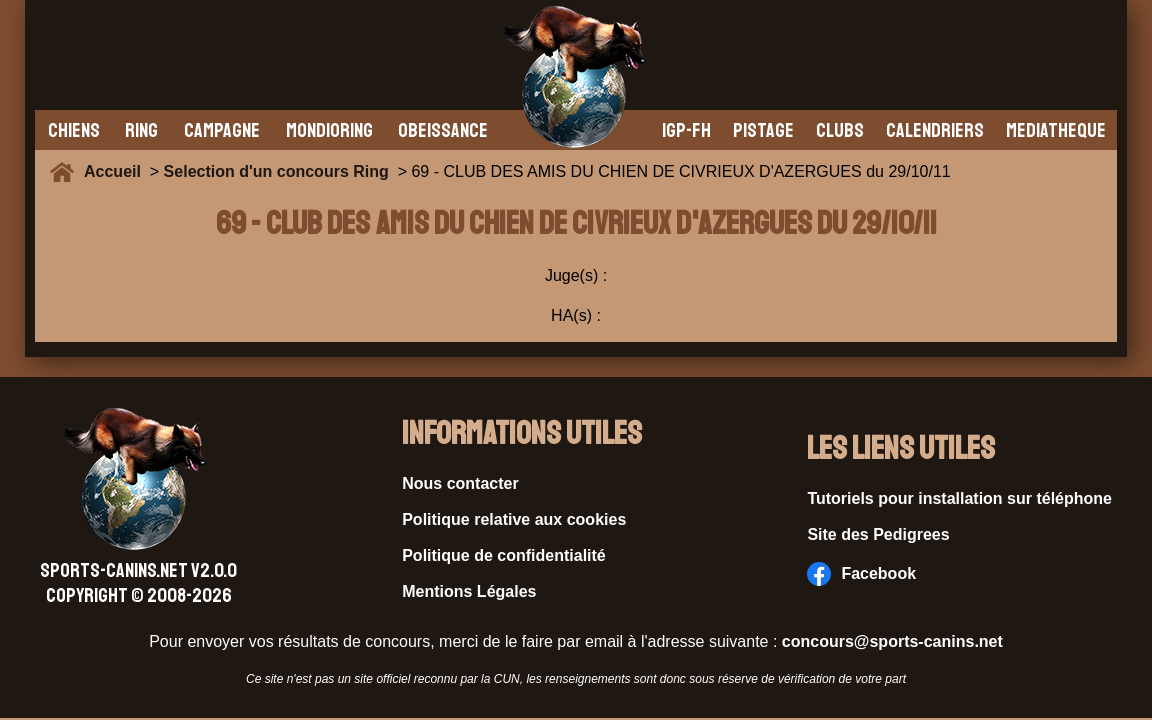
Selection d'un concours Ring (276, 171)
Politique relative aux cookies (514, 519)
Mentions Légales (469, 591)
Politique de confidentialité (504, 555)
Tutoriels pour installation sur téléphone (959, 498)
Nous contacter (460, 483)
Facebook (861, 574)
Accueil (117, 171)
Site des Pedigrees (878, 534)
